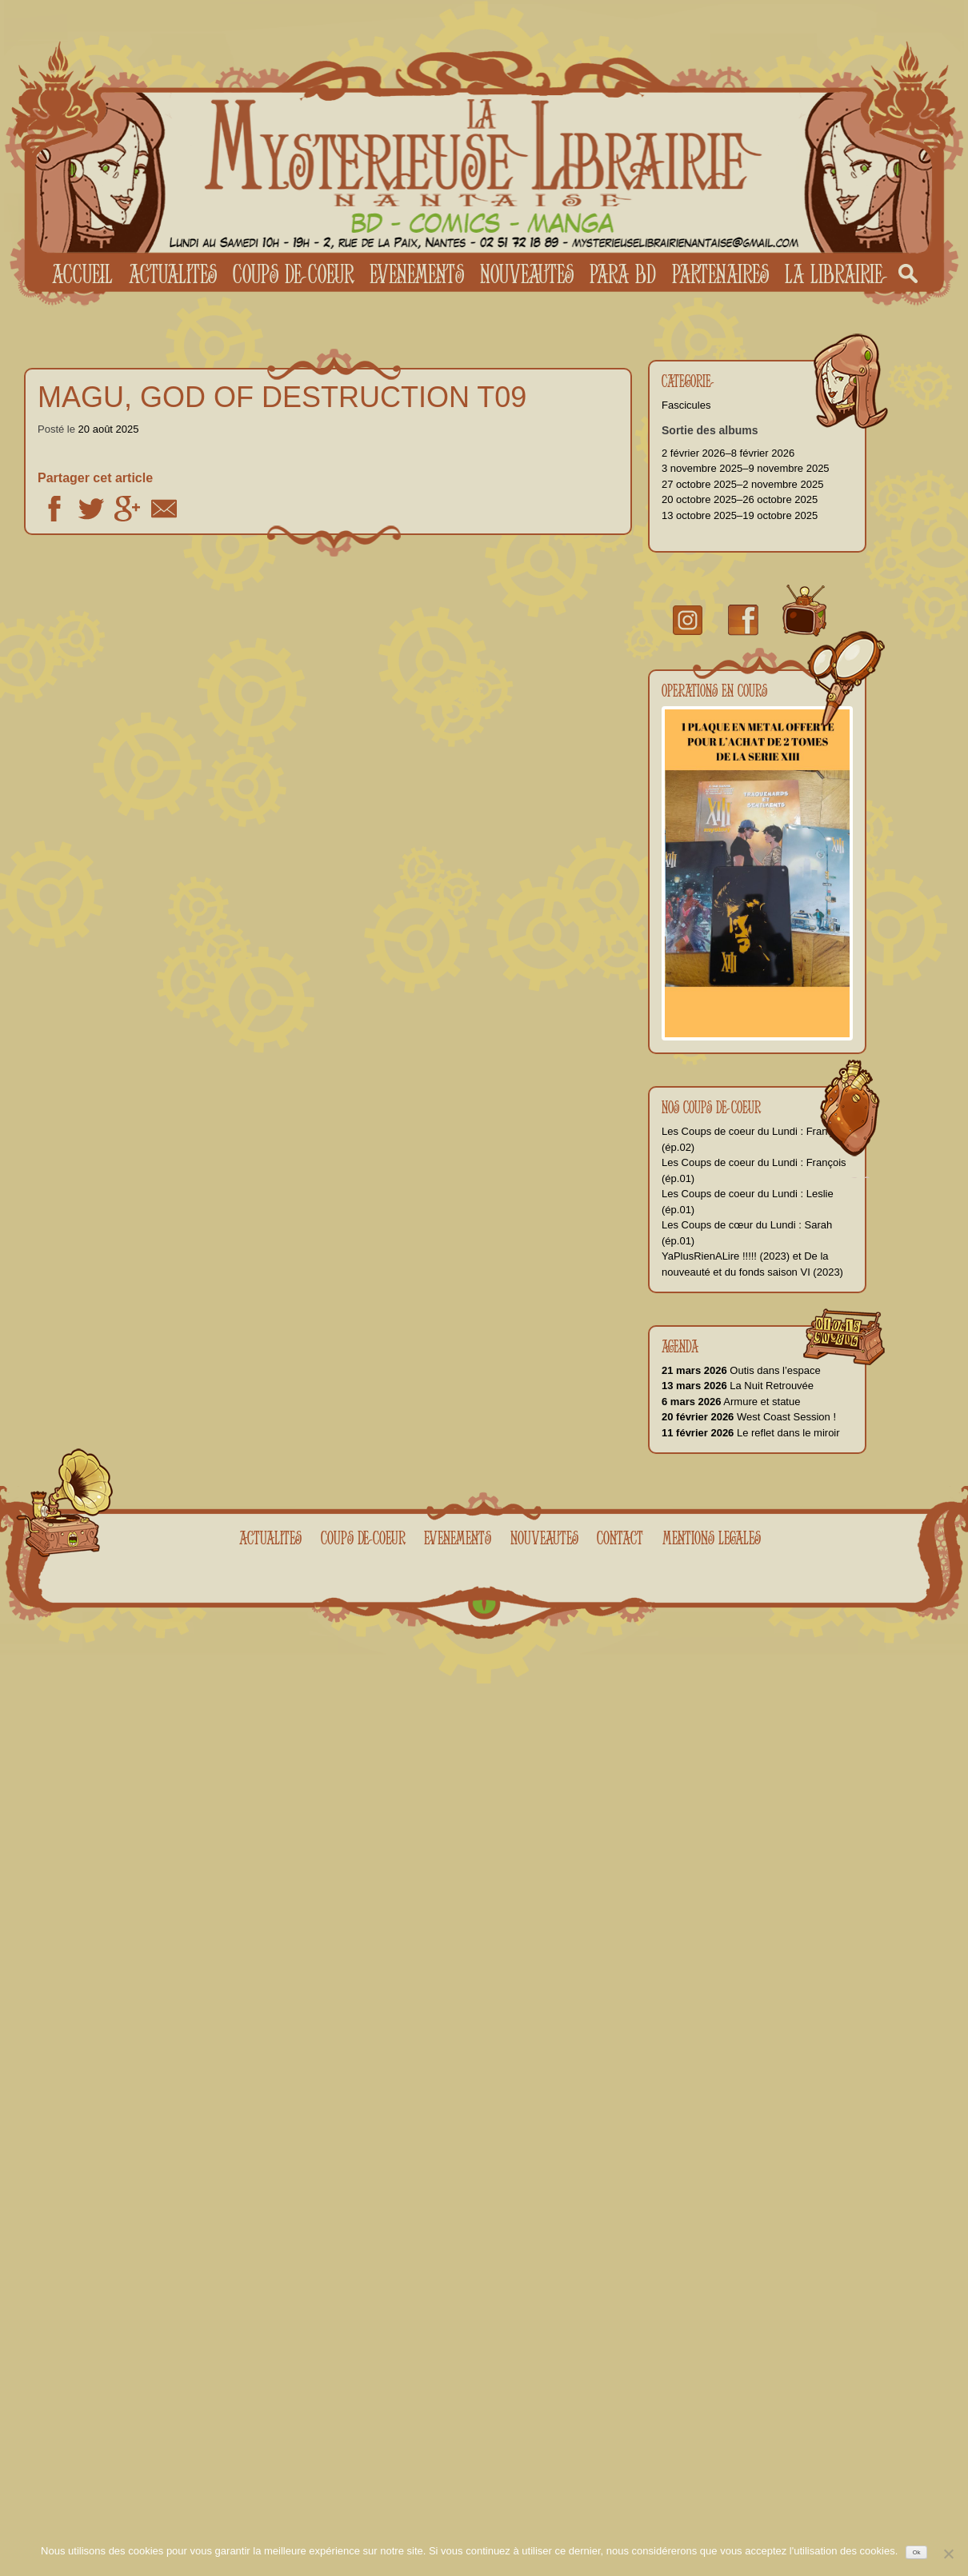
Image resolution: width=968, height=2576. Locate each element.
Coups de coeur (293, 273)
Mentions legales (711, 1537)
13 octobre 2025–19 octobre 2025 (740, 515)
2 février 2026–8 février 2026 (728, 453)
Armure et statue (731, 1402)
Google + (127, 508)
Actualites (173, 273)
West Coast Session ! (749, 1417)
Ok (917, 2552)
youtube (804, 611)
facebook (742, 620)
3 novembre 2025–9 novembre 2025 (746, 468)
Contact (620, 1537)
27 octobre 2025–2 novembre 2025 (742, 484)
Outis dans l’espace (741, 1370)
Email (164, 508)
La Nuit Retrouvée (738, 1386)
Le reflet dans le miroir (751, 1433)
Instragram (687, 620)
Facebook (54, 508)
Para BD (623, 273)
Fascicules (686, 405)
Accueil (82, 273)
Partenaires (720, 273)
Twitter (91, 508)
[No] (948, 2554)
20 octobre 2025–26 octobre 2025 (740, 499)
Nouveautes (527, 273)
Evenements (417, 273)
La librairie (833, 273)
